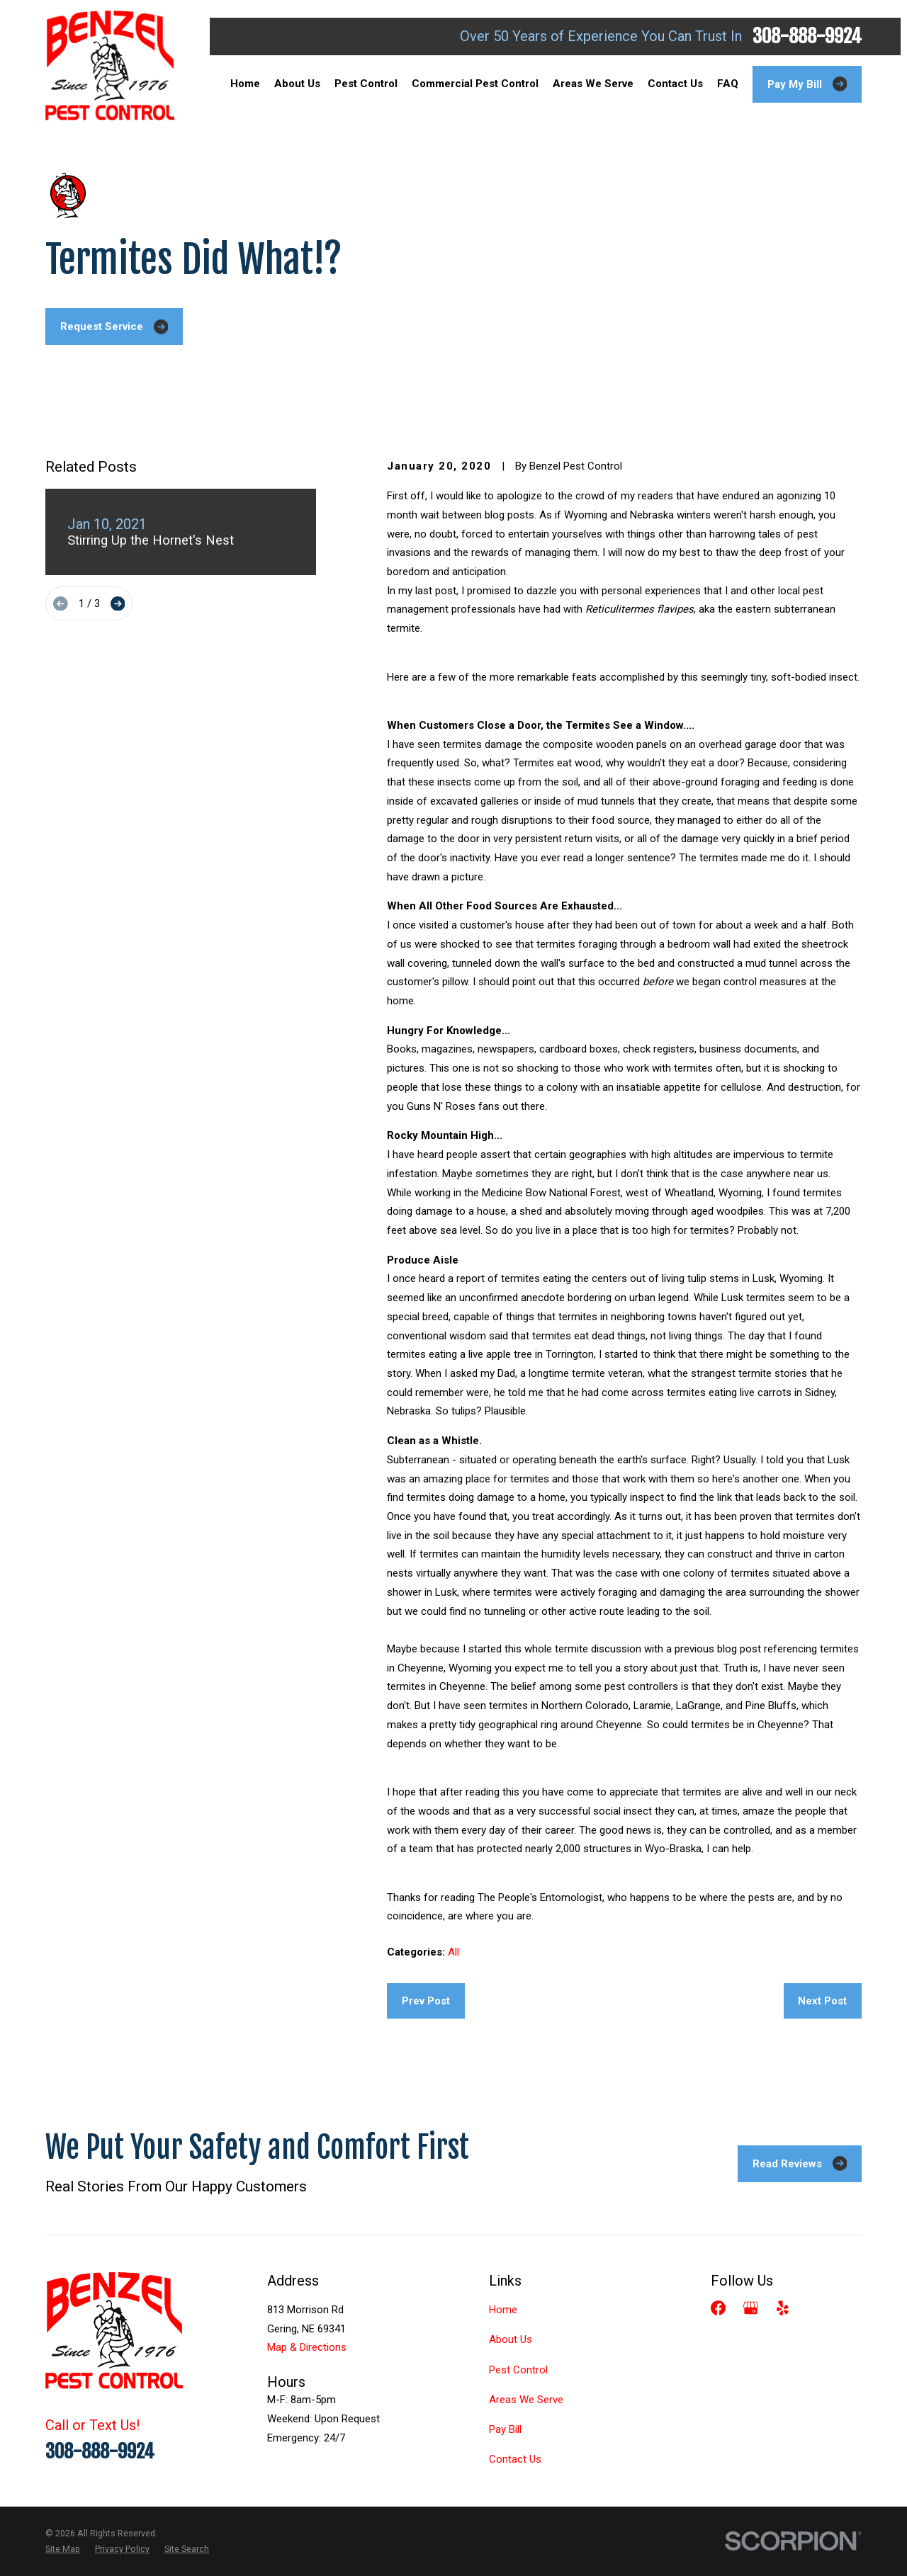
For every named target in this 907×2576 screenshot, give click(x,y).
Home (503, 2309)
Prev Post (426, 2001)
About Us (510, 2339)
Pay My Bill (807, 83)
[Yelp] (782, 2307)
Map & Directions (307, 2347)
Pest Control (518, 2370)
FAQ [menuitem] (727, 83)
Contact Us (515, 2459)
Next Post (822, 2001)
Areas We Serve (526, 2399)
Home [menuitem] (245, 83)
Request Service (114, 326)
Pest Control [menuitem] (366, 83)
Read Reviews (800, 2163)
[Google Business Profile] (750, 2307)
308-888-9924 (807, 36)
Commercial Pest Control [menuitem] (475, 83)
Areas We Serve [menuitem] (593, 83)
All (453, 1952)
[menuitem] (62, 2549)
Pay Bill (505, 2429)
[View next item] (118, 603)
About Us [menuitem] (297, 83)
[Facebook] (718, 2307)
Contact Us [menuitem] (675, 83)
